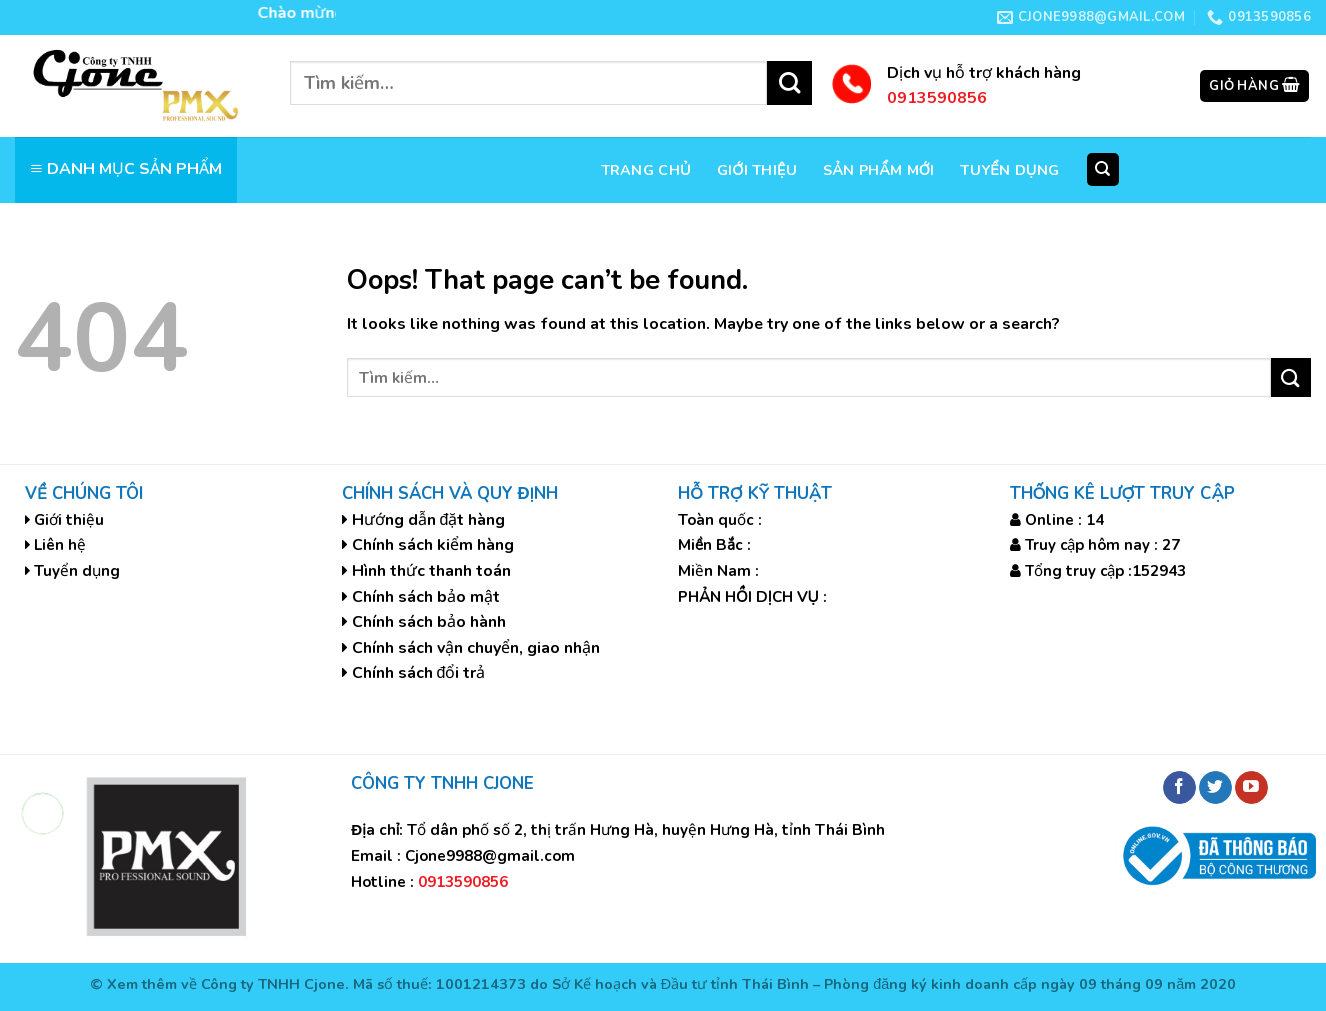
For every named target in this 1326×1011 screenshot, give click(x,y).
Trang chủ (646, 170)
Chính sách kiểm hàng (433, 545)
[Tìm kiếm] (1103, 169)
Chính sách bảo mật (426, 597)
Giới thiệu (757, 170)
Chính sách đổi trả (419, 673)
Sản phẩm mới (878, 170)
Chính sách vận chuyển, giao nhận (476, 648)
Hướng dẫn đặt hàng (429, 520)
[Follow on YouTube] (1251, 788)
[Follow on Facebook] (1179, 788)
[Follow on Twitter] (1215, 788)
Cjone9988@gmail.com (490, 856)
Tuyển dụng (1009, 170)
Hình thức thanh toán (431, 571)
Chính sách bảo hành (429, 622)
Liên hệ (60, 545)
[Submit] (789, 83)
